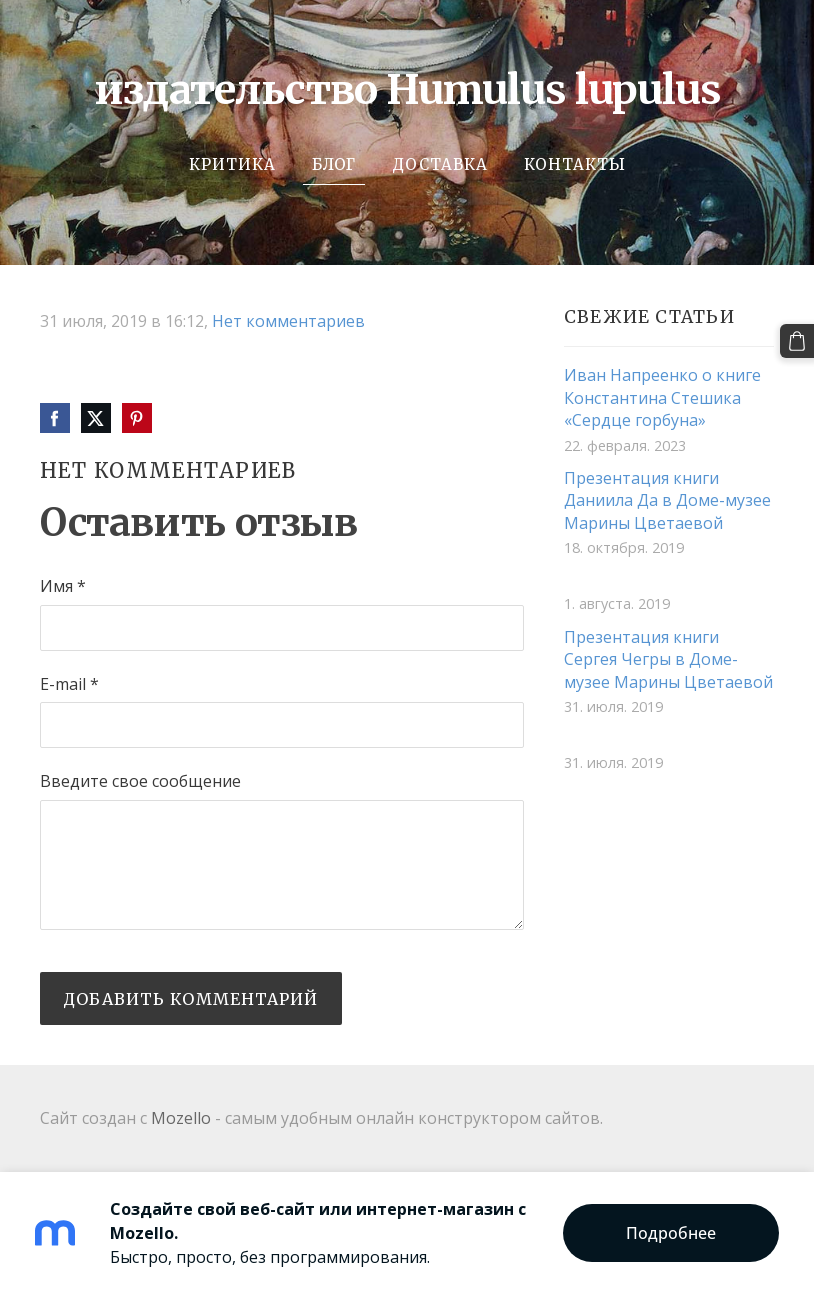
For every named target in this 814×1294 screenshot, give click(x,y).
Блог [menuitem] (334, 164)
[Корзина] (797, 341)
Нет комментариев (288, 321)
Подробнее (671, 1233)
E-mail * (69, 684)
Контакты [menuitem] (575, 164)
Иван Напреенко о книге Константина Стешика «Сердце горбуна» (662, 397)
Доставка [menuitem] (440, 164)
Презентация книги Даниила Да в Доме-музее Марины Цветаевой (667, 500)
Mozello (181, 1118)
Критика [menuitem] (232, 164)
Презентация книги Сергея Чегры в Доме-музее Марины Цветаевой (668, 659)
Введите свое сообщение (140, 781)
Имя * (63, 586)
